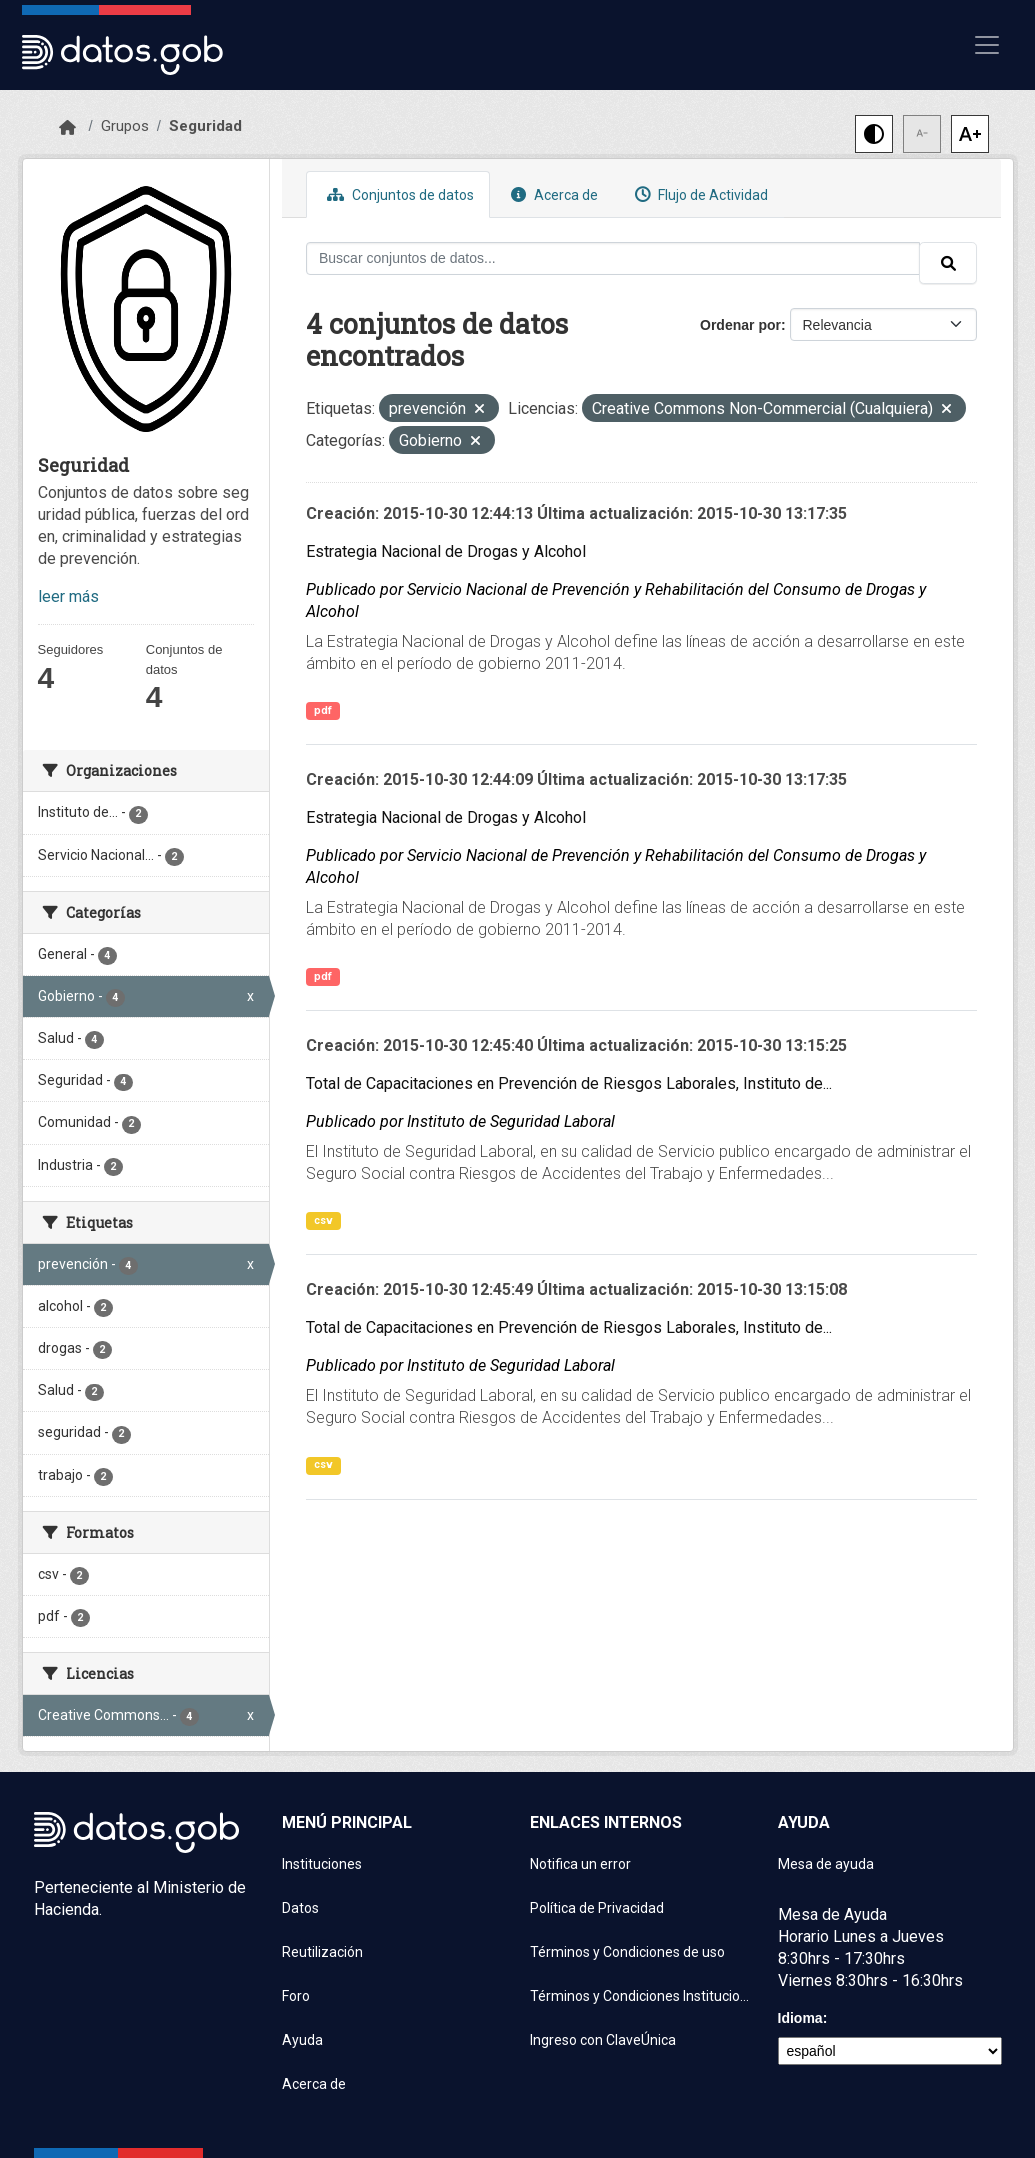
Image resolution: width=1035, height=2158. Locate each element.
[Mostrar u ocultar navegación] (987, 45)
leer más (68, 596)
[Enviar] (948, 263)
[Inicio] (67, 128)
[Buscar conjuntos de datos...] (613, 258)
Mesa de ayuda (826, 1864)
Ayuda (302, 2040)
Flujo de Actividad (699, 194)
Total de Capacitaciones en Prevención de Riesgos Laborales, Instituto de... (569, 1083)
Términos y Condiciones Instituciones (642, 1996)
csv (323, 1220)
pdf (323, 710)
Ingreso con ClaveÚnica (603, 2040)
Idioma (800, 2018)
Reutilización (322, 1952)
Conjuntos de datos (398, 194)
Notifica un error (580, 1864)
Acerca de (552, 194)
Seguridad (205, 126)
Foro (296, 1996)
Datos (300, 1908)
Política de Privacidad (597, 1908)
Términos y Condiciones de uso (627, 1952)
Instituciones (322, 1864)
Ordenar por (740, 325)
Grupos (125, 126)
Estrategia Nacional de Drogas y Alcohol (446, 551)
